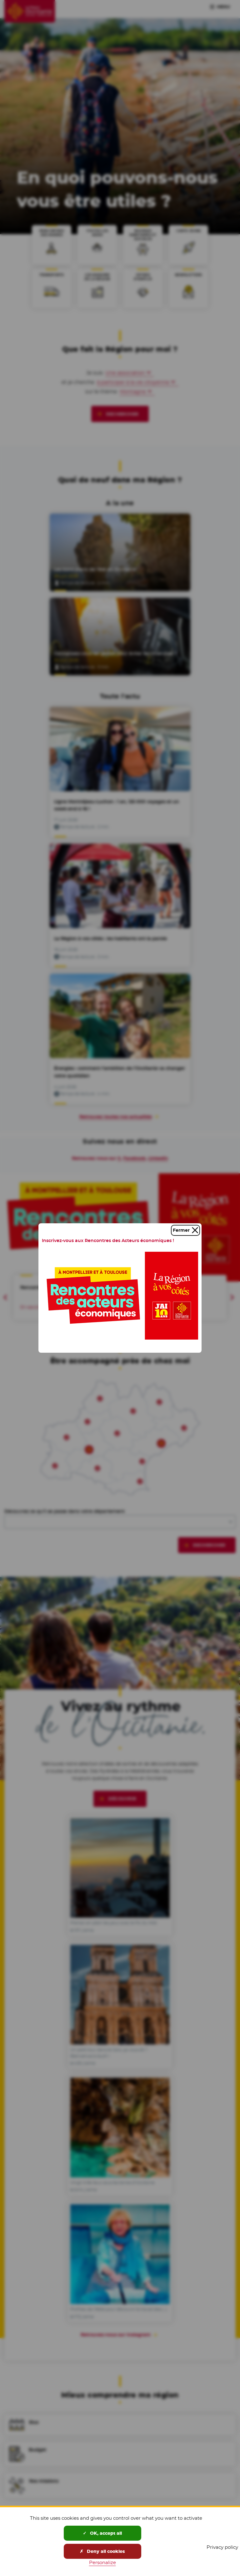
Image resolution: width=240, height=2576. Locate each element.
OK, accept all (102, 2533)
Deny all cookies (102, 2551)
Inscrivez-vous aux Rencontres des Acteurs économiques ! (108, 1240)
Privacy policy (222, 2547)
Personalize (102, 2562)
